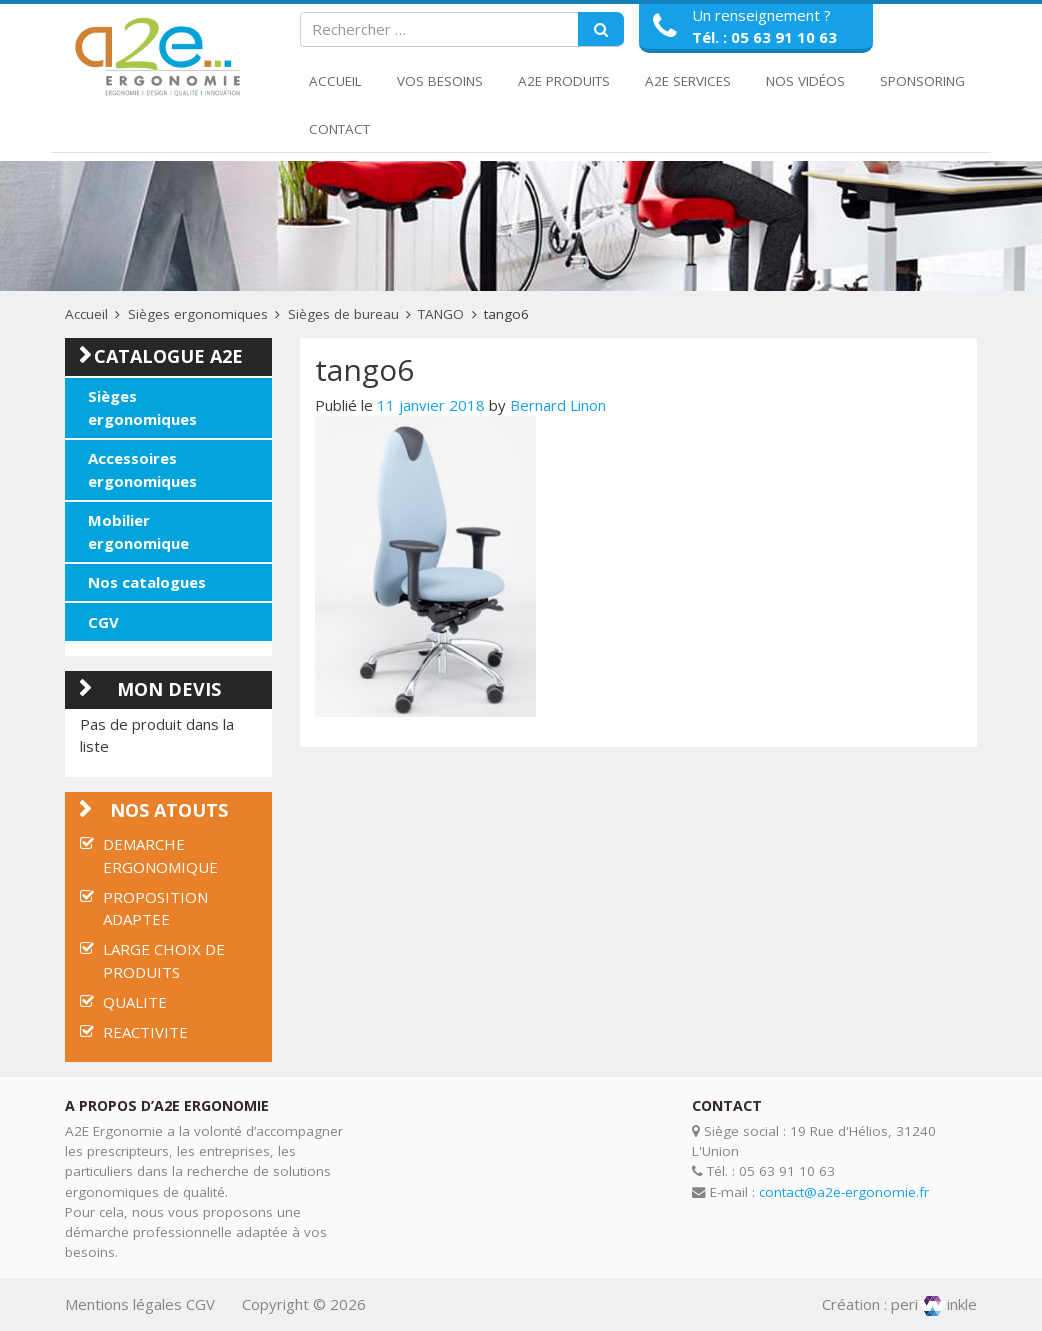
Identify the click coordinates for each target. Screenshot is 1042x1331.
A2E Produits (564, 81)
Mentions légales (123, 1304)
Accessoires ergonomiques (142, 469)
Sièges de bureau (343, 314)
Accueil (335, 81)
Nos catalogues (147, 582)
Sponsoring (922, 81)
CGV (103, 622)
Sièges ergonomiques (198, 314)
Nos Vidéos (805, 81)
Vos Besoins (440, 81)
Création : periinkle (899, 1304)
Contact (339, 129)
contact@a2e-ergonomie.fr (844, 1192)
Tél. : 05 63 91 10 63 (764, 37)
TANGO (441, 314)
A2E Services (688, 81)
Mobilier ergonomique (138, 531)
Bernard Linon (558, 405)
